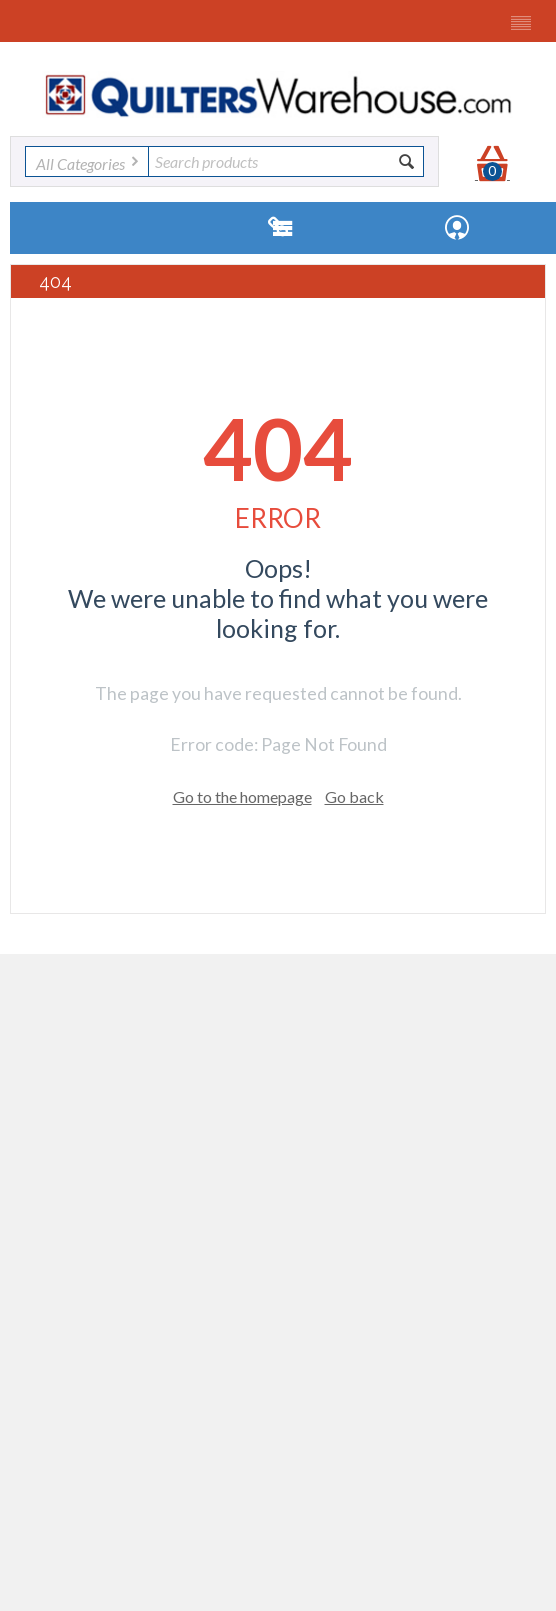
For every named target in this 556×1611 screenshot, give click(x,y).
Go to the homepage (242, 796)
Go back (354, 796)
